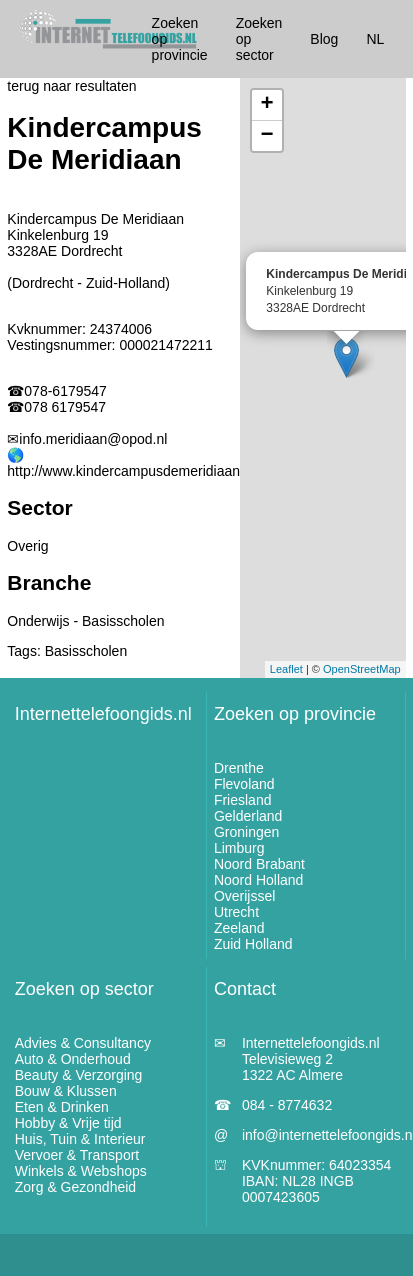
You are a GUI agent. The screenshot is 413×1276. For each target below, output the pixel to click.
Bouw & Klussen (66, 1091)
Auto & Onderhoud (73, 1059)
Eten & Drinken (62, 1107)
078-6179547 (65, 391)
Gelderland (248, 816)
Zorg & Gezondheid (75, 1187)
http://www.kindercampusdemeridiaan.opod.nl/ (150, 471)
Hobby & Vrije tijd (68, 1123)
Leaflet (286, 669)
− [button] (267, 136)
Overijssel (244, 896)
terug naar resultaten (71, 86)
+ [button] (267, 105)
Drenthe (239, 768)
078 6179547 (65, 407)
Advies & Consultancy (83, 1043)
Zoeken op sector (84, 989)
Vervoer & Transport (77, 1155)
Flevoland (244, 784)
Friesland (243, 800)
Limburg (239, 848)
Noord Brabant (259, 864)
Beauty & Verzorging (79, 1075)
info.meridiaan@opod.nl (93, 439)
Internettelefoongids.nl (103, 714)
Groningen (246, 832)
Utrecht (236, 912)
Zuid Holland (253, 944)
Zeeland (239, 928)
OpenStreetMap (362, 669)
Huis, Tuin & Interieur (80, 1139)
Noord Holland (259, 880)
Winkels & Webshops (81, 1171)
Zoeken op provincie (295, 714)
